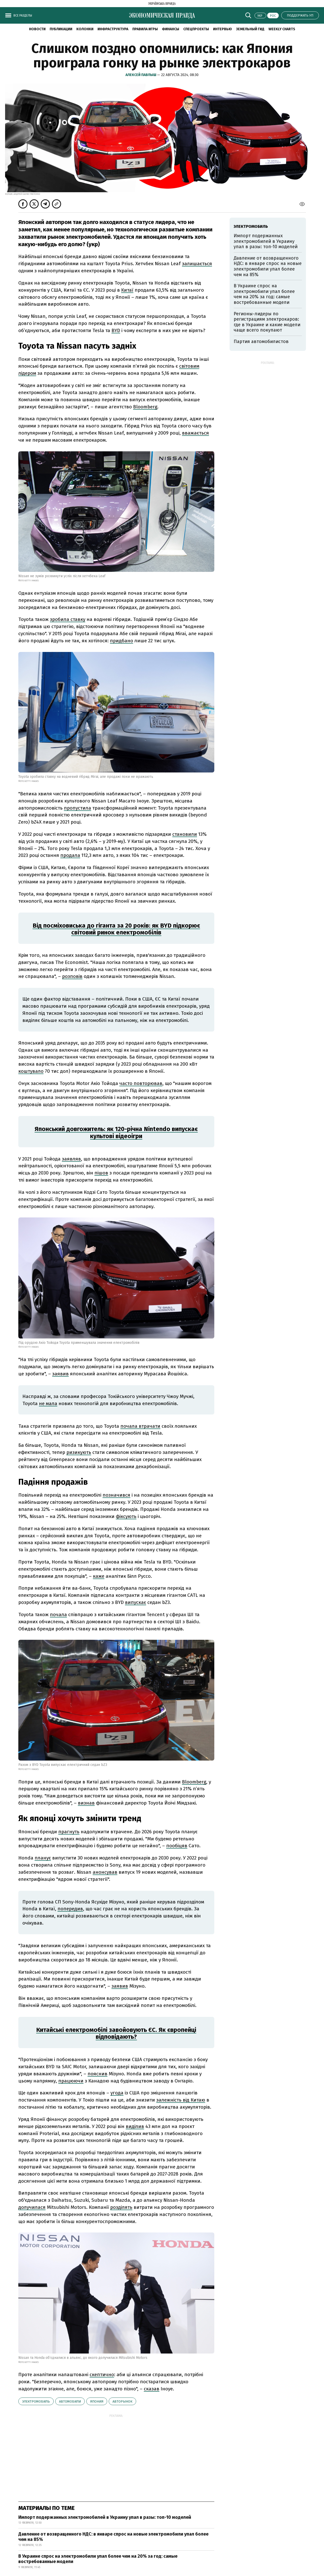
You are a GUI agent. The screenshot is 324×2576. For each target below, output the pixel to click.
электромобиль (36, 2401)
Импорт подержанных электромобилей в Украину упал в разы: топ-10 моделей (104, 2517)
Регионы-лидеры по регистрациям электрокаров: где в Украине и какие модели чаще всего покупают (267, 322)
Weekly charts (282, 29)
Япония (96, 2401)
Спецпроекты (196, 29)
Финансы (170, 29)
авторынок (122, 2401)
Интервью (222, 29)
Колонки (84, 29)
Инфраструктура (112, 29)
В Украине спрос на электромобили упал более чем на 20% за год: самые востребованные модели (97, 2559)
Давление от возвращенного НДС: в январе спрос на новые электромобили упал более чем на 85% (113, 2536)
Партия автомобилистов (261, 341)
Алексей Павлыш (141, 75)
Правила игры (145, 29)
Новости (37, 29)
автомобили (70, 2401)
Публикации (61, 29)
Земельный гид (250, 29)
